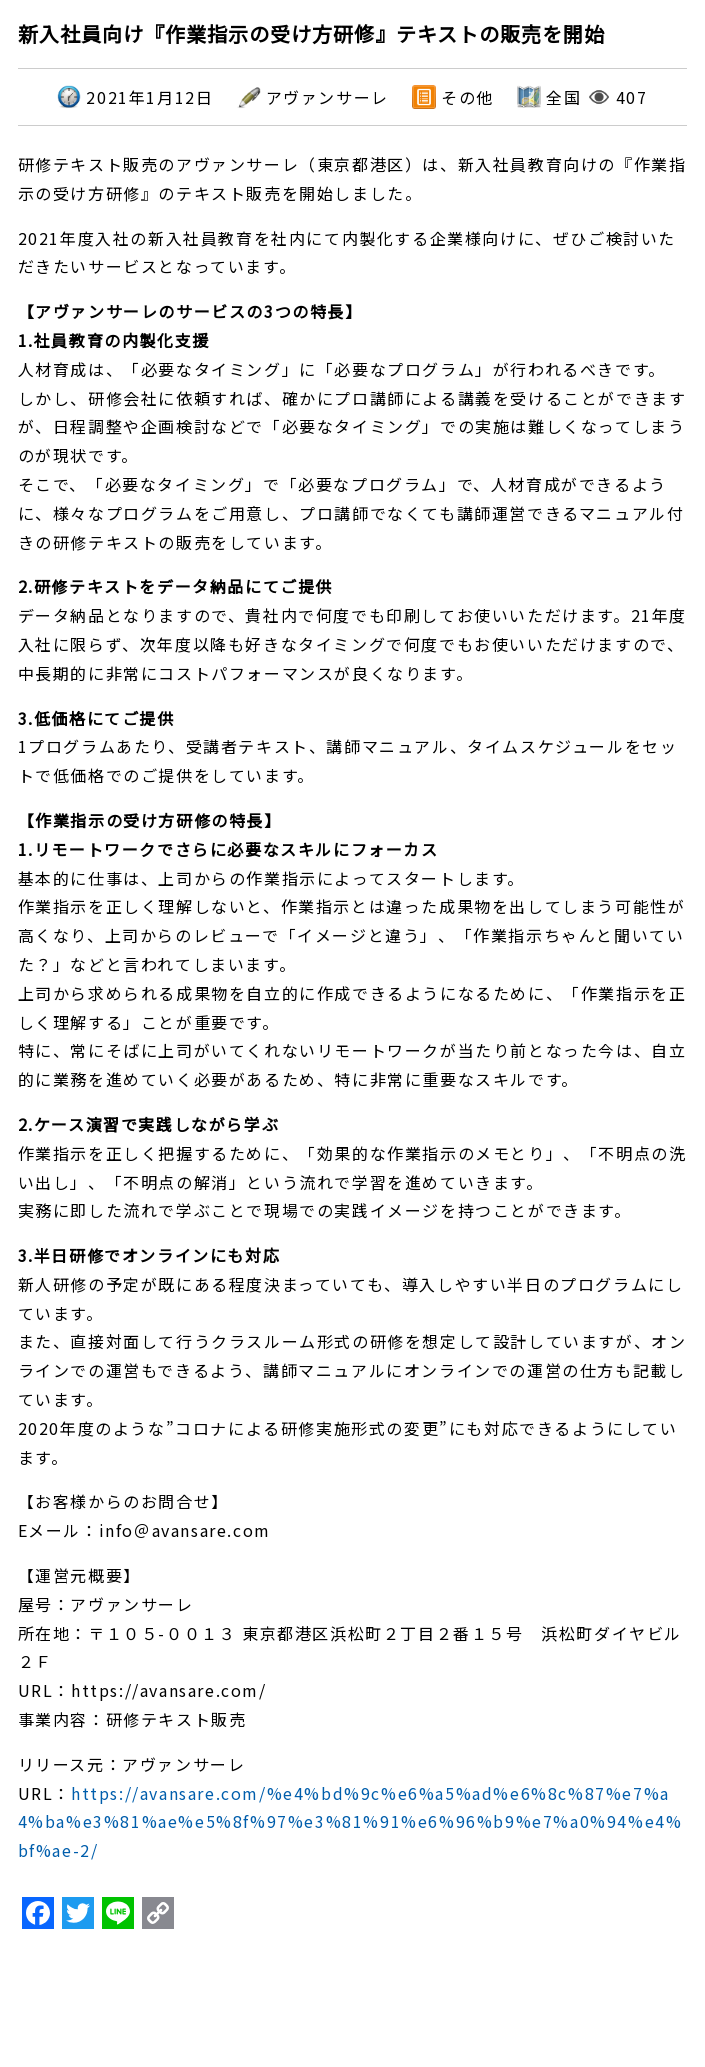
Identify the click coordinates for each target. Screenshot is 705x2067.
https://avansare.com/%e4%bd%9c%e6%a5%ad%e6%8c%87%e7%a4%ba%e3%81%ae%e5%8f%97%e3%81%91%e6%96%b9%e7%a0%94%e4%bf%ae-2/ (350, 1822)
